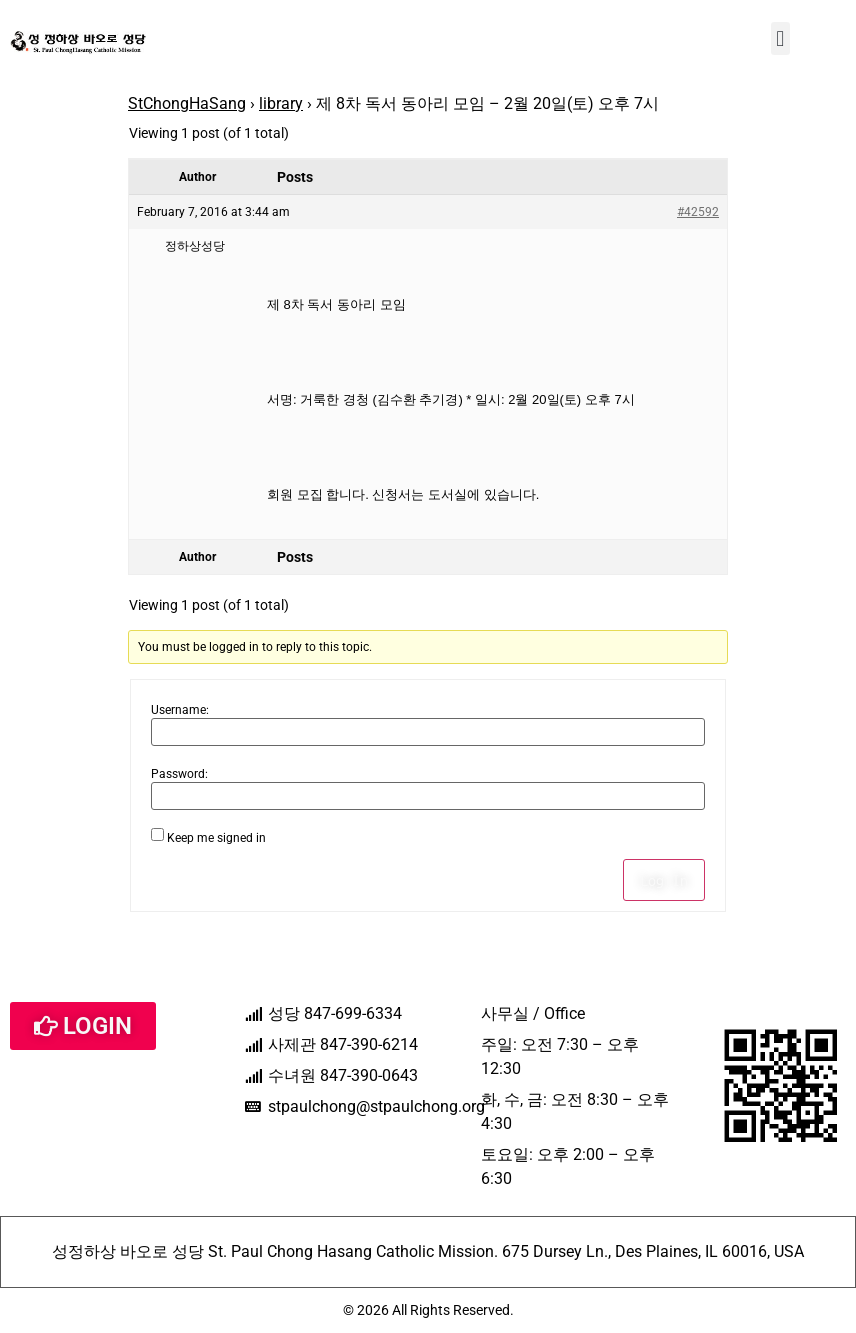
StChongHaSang (187, 103)
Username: (180, 710)
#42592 (698, 212)
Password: (179, 774)
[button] (780, 38)
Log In (664, 880)
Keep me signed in (216, 838)
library (281, 103)
